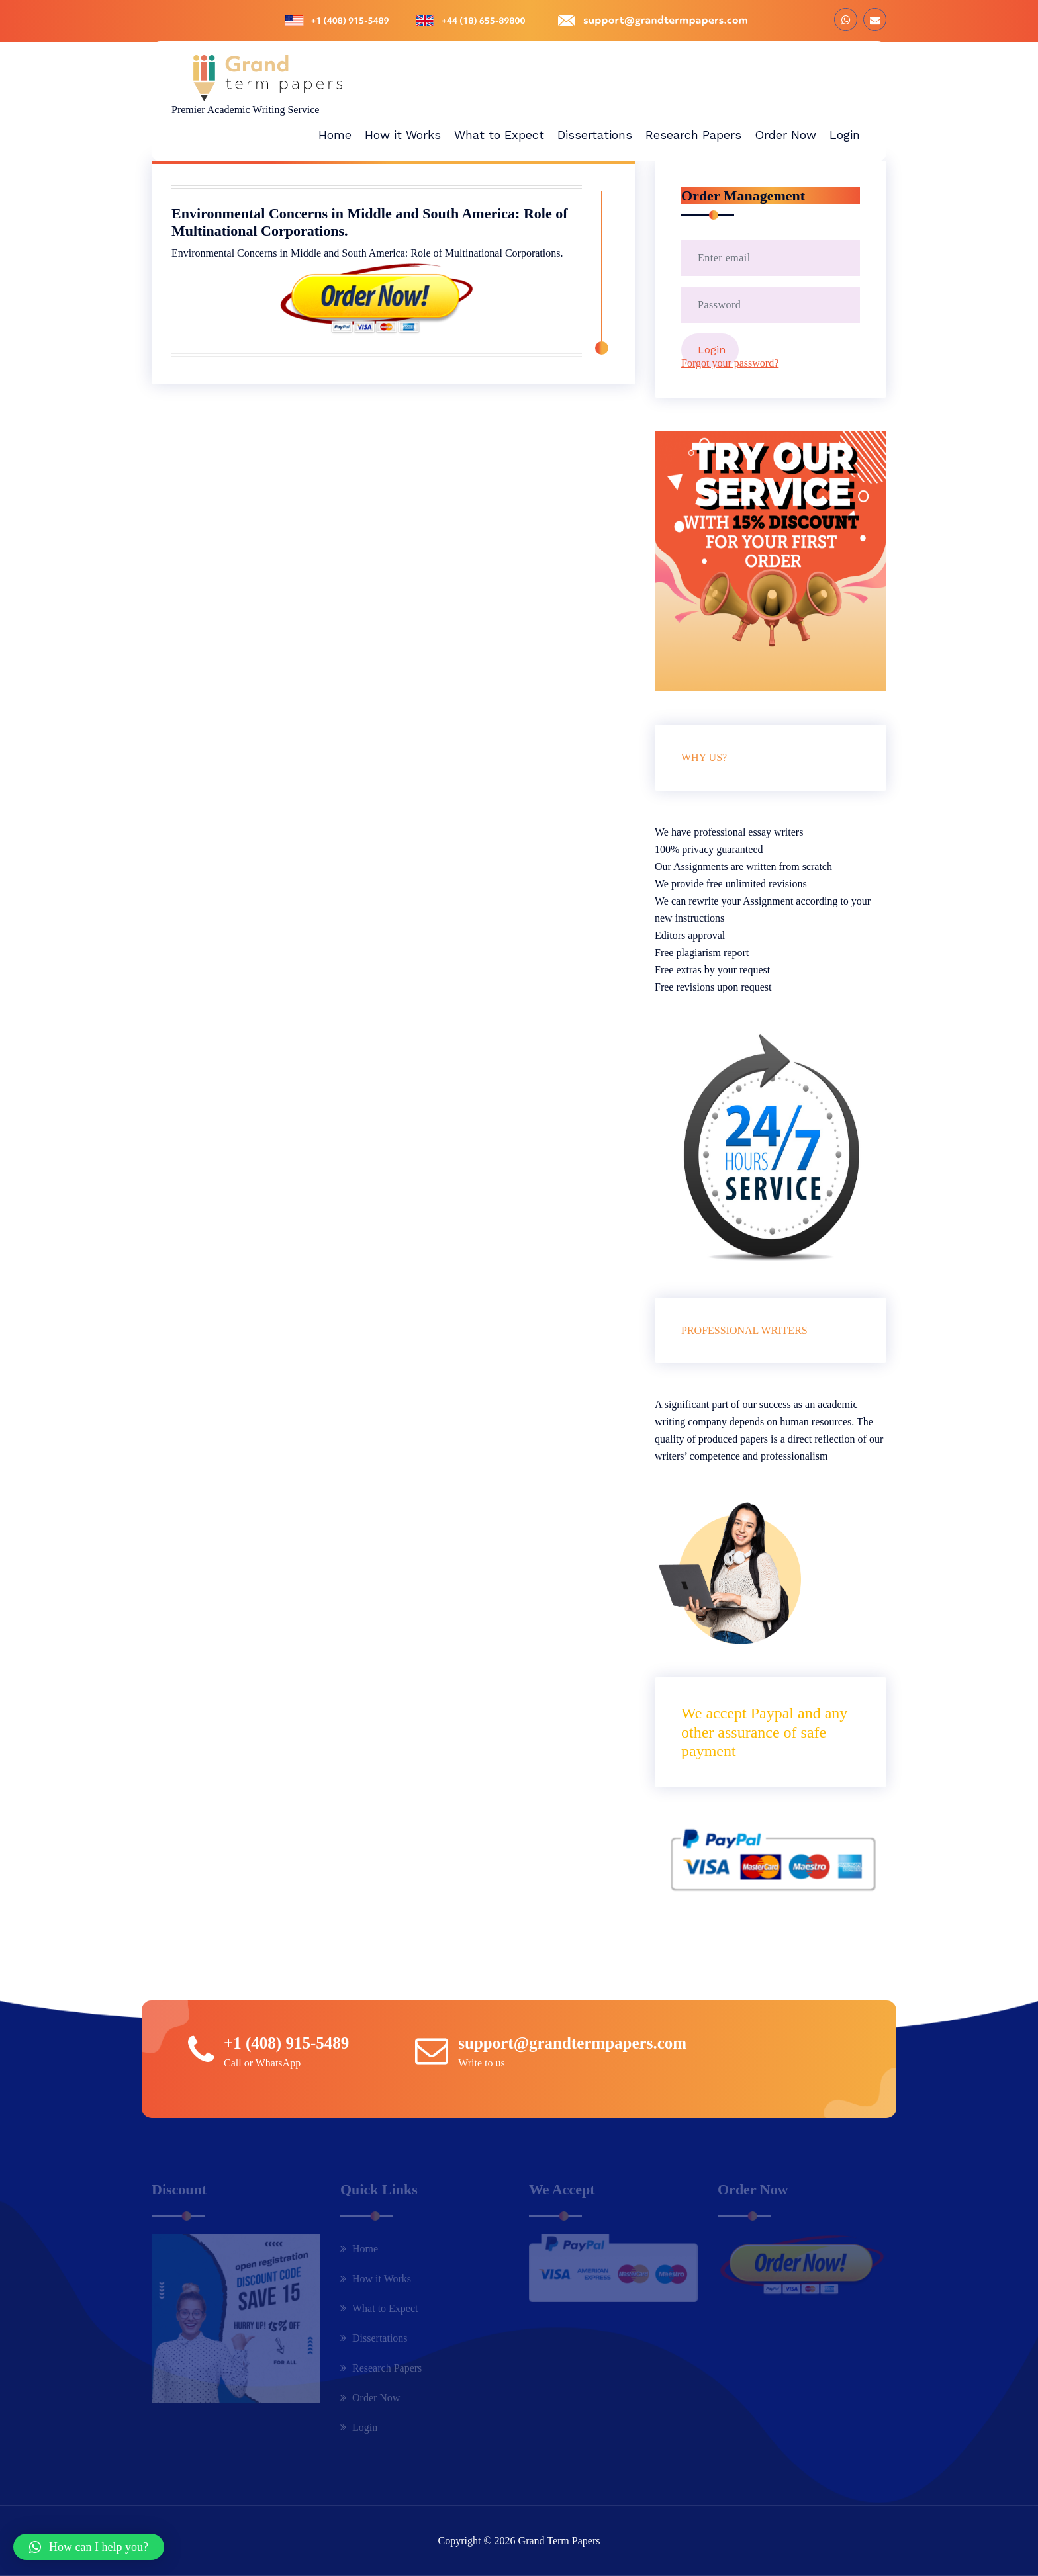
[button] (88, 2547)
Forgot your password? (729, 363)
